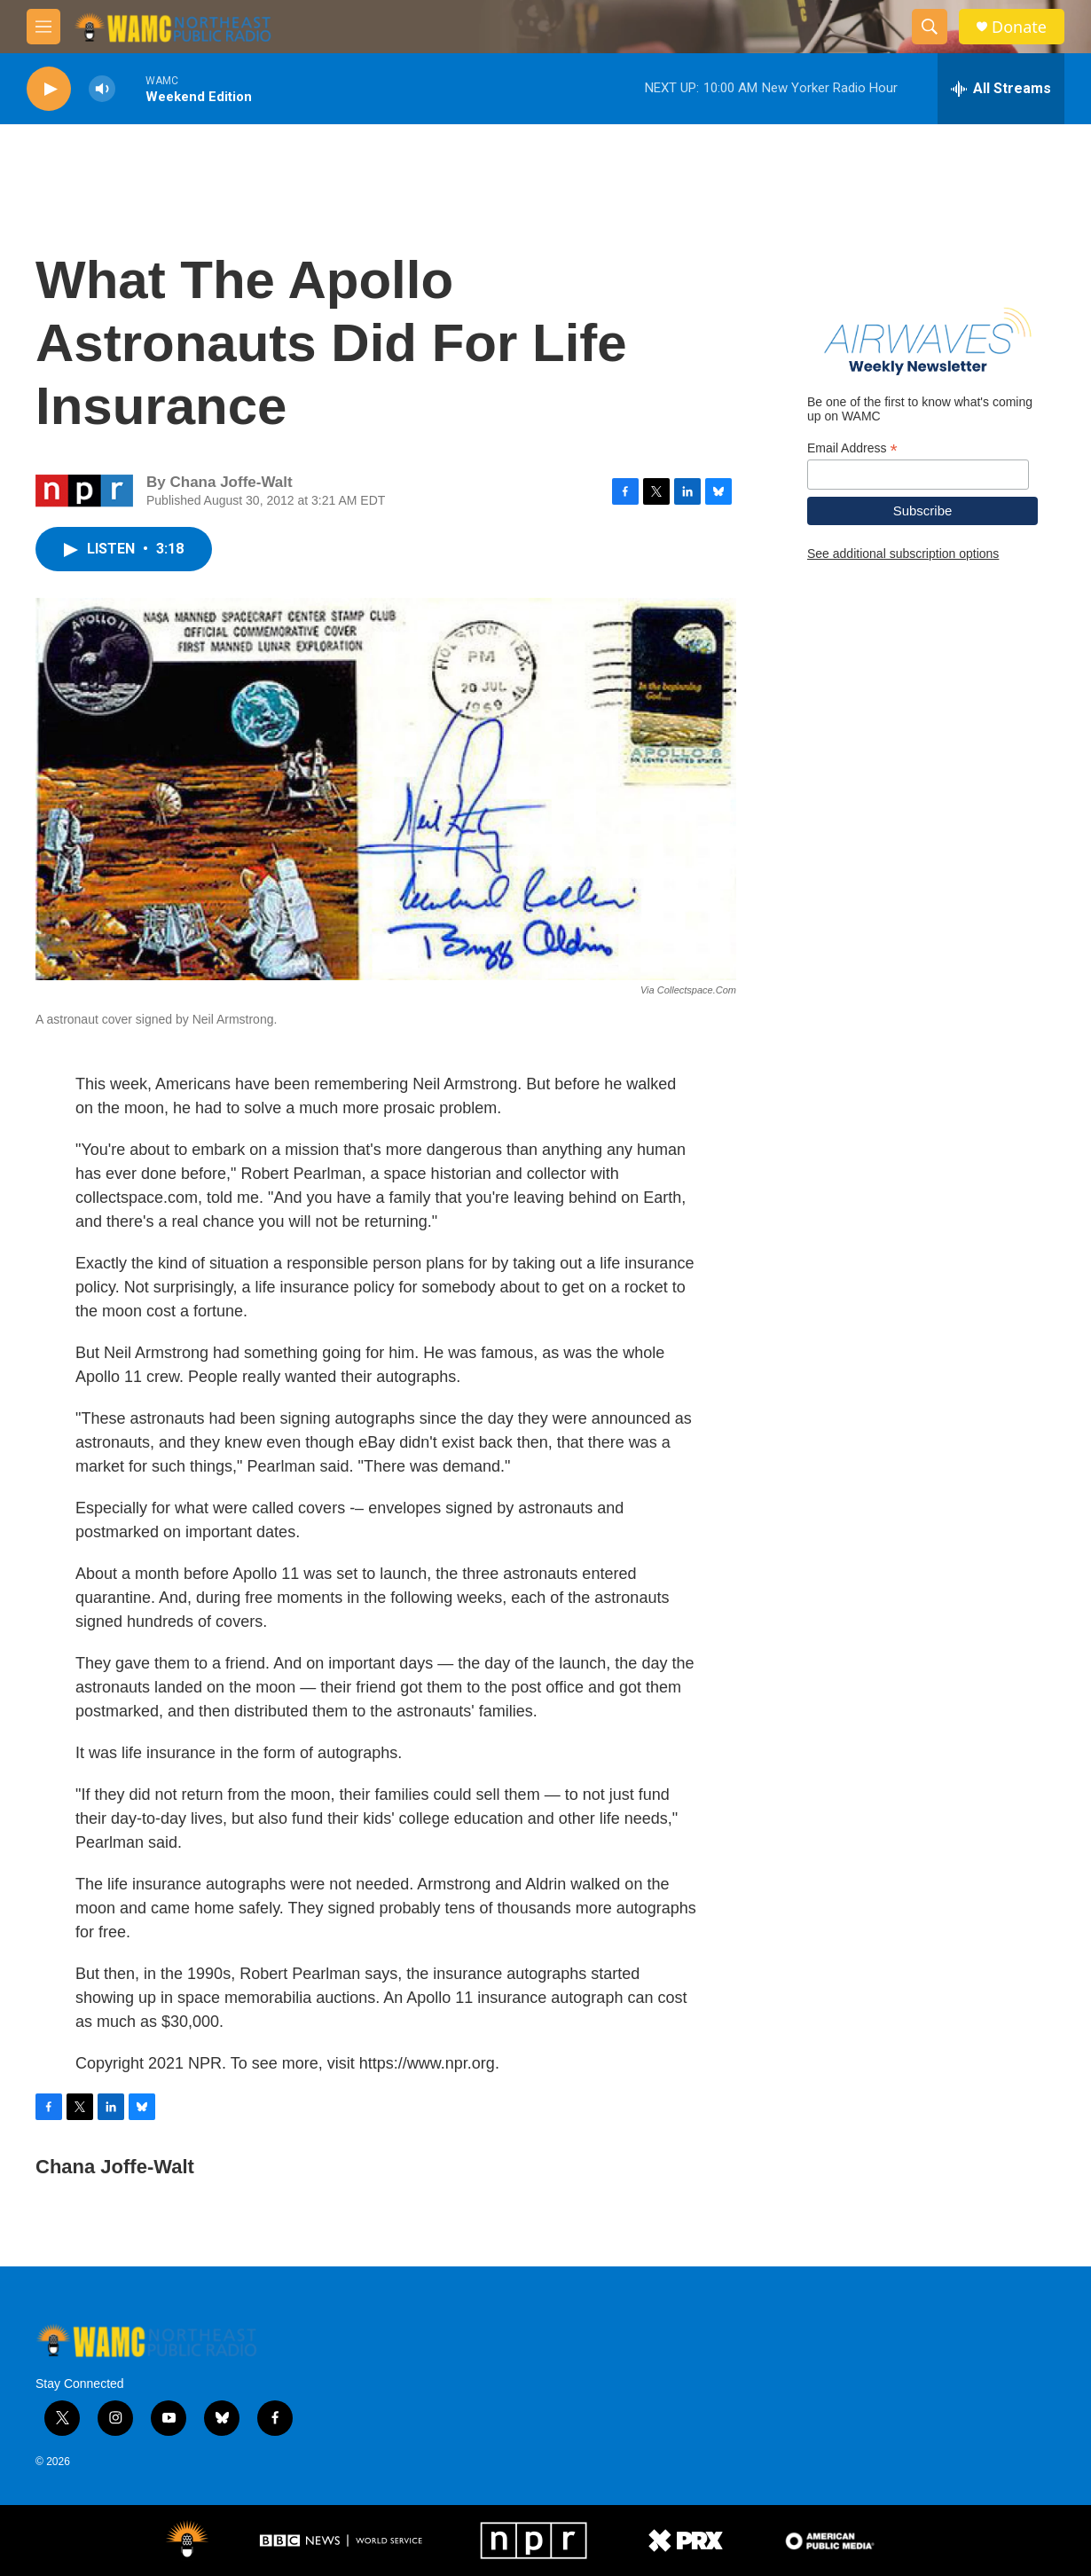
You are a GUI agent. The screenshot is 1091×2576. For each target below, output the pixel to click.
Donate (1019, 27)
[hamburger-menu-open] (43, 26)
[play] (49, 89)
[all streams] (1001, 88)
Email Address (852, 448)
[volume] (102, 89)
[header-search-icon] (929, 26)
